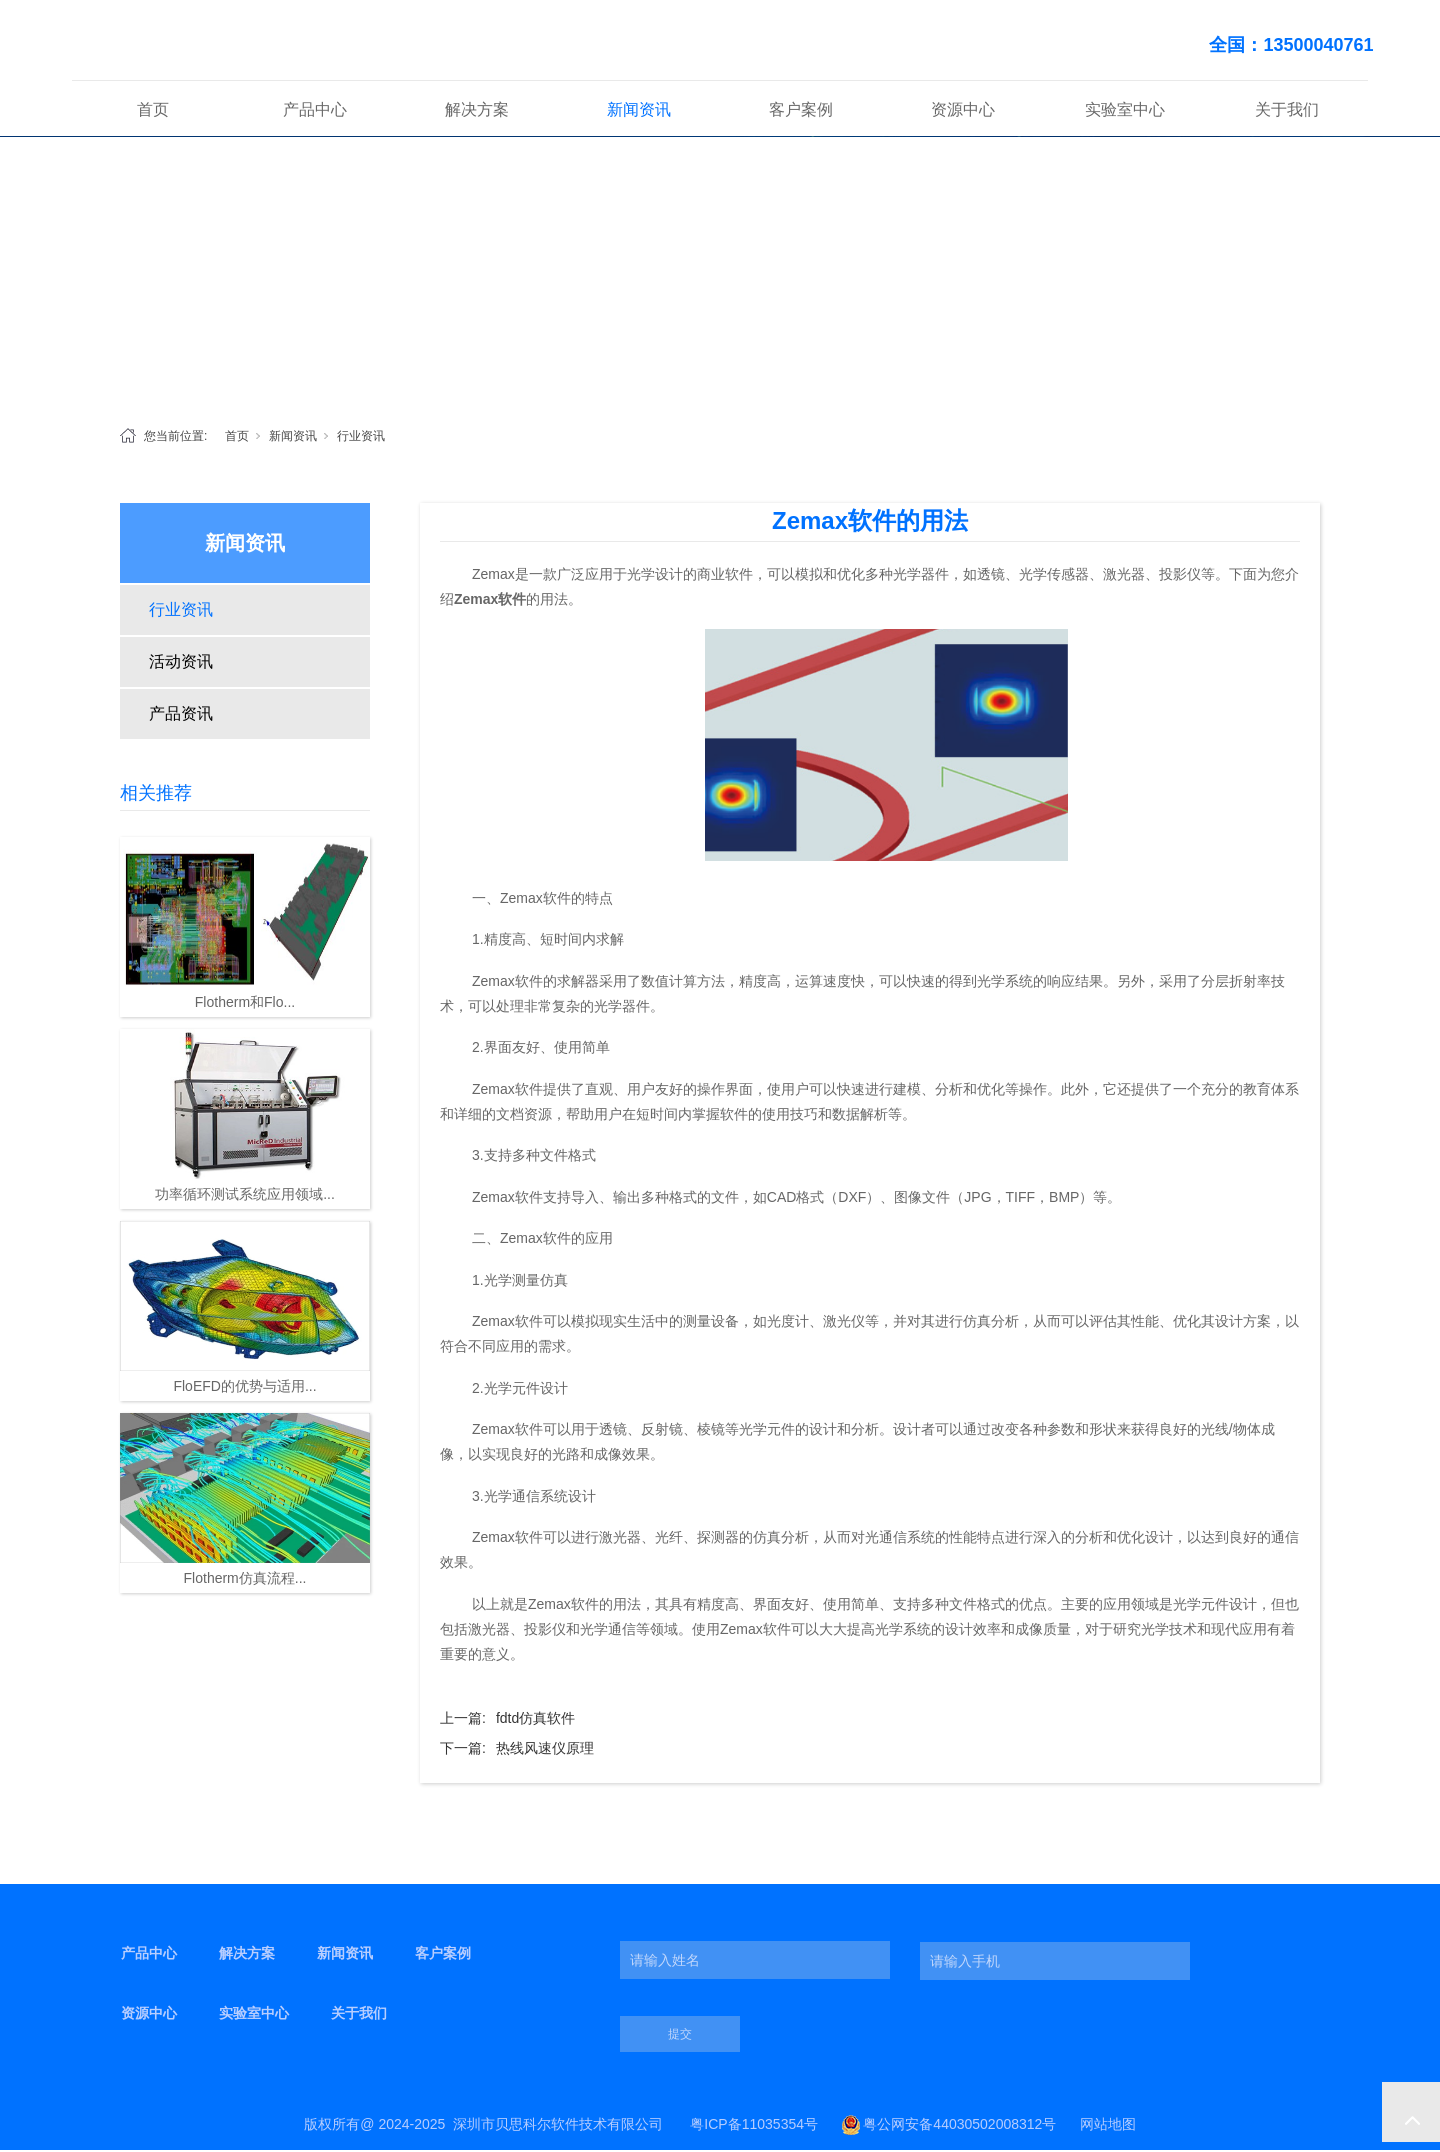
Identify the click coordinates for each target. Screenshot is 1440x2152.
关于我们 (1287, 111)
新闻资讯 (639, 111)
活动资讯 (181, 663)
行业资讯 (361, 438)
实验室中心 (1125, 111)
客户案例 (801, 111)
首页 (153, 111)
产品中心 (315, 111)
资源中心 (963, 111)
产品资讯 (181, 715)
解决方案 (477, 111)
